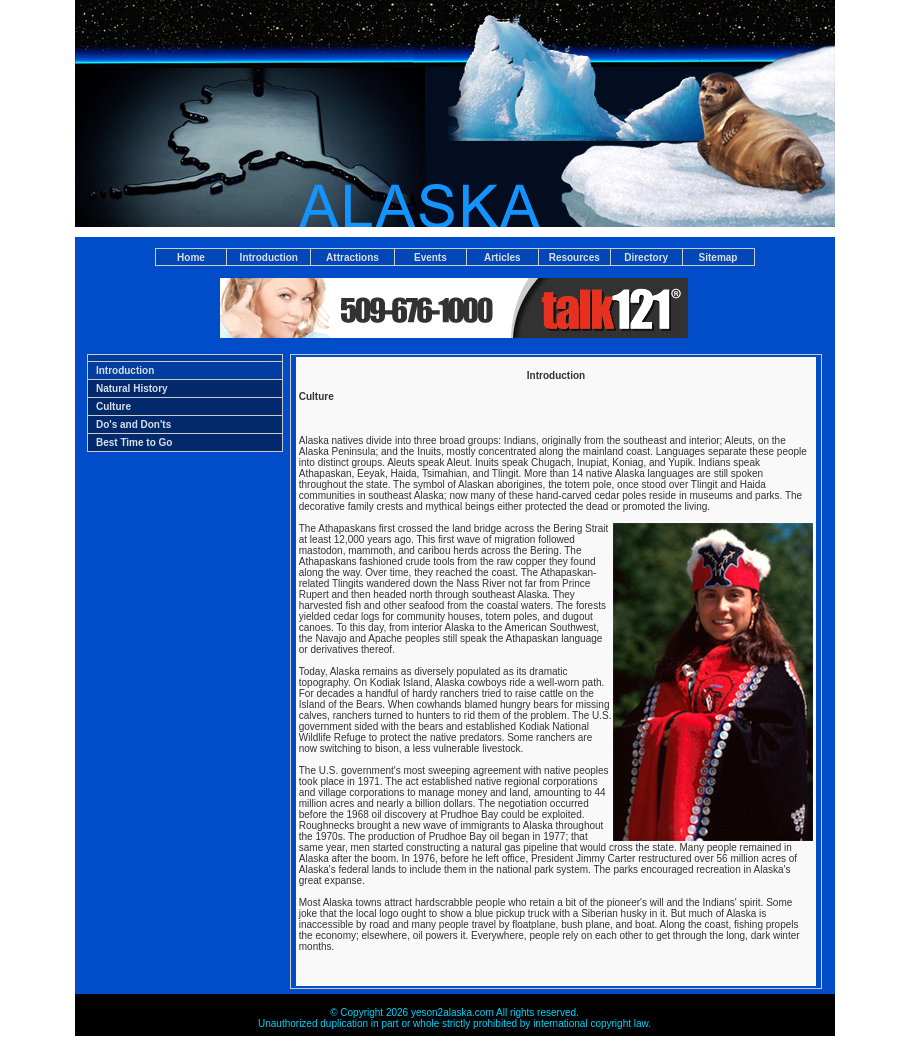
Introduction (269, 257)
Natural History (132, 388)
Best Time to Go (134, 442)
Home (191, 257)
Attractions (352, 257)
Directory (646, 257)
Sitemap (718, 257)
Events (430, 257)
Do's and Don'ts (133, 424)
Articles (502, 257)
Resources (574, 257)
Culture (113, 406)
